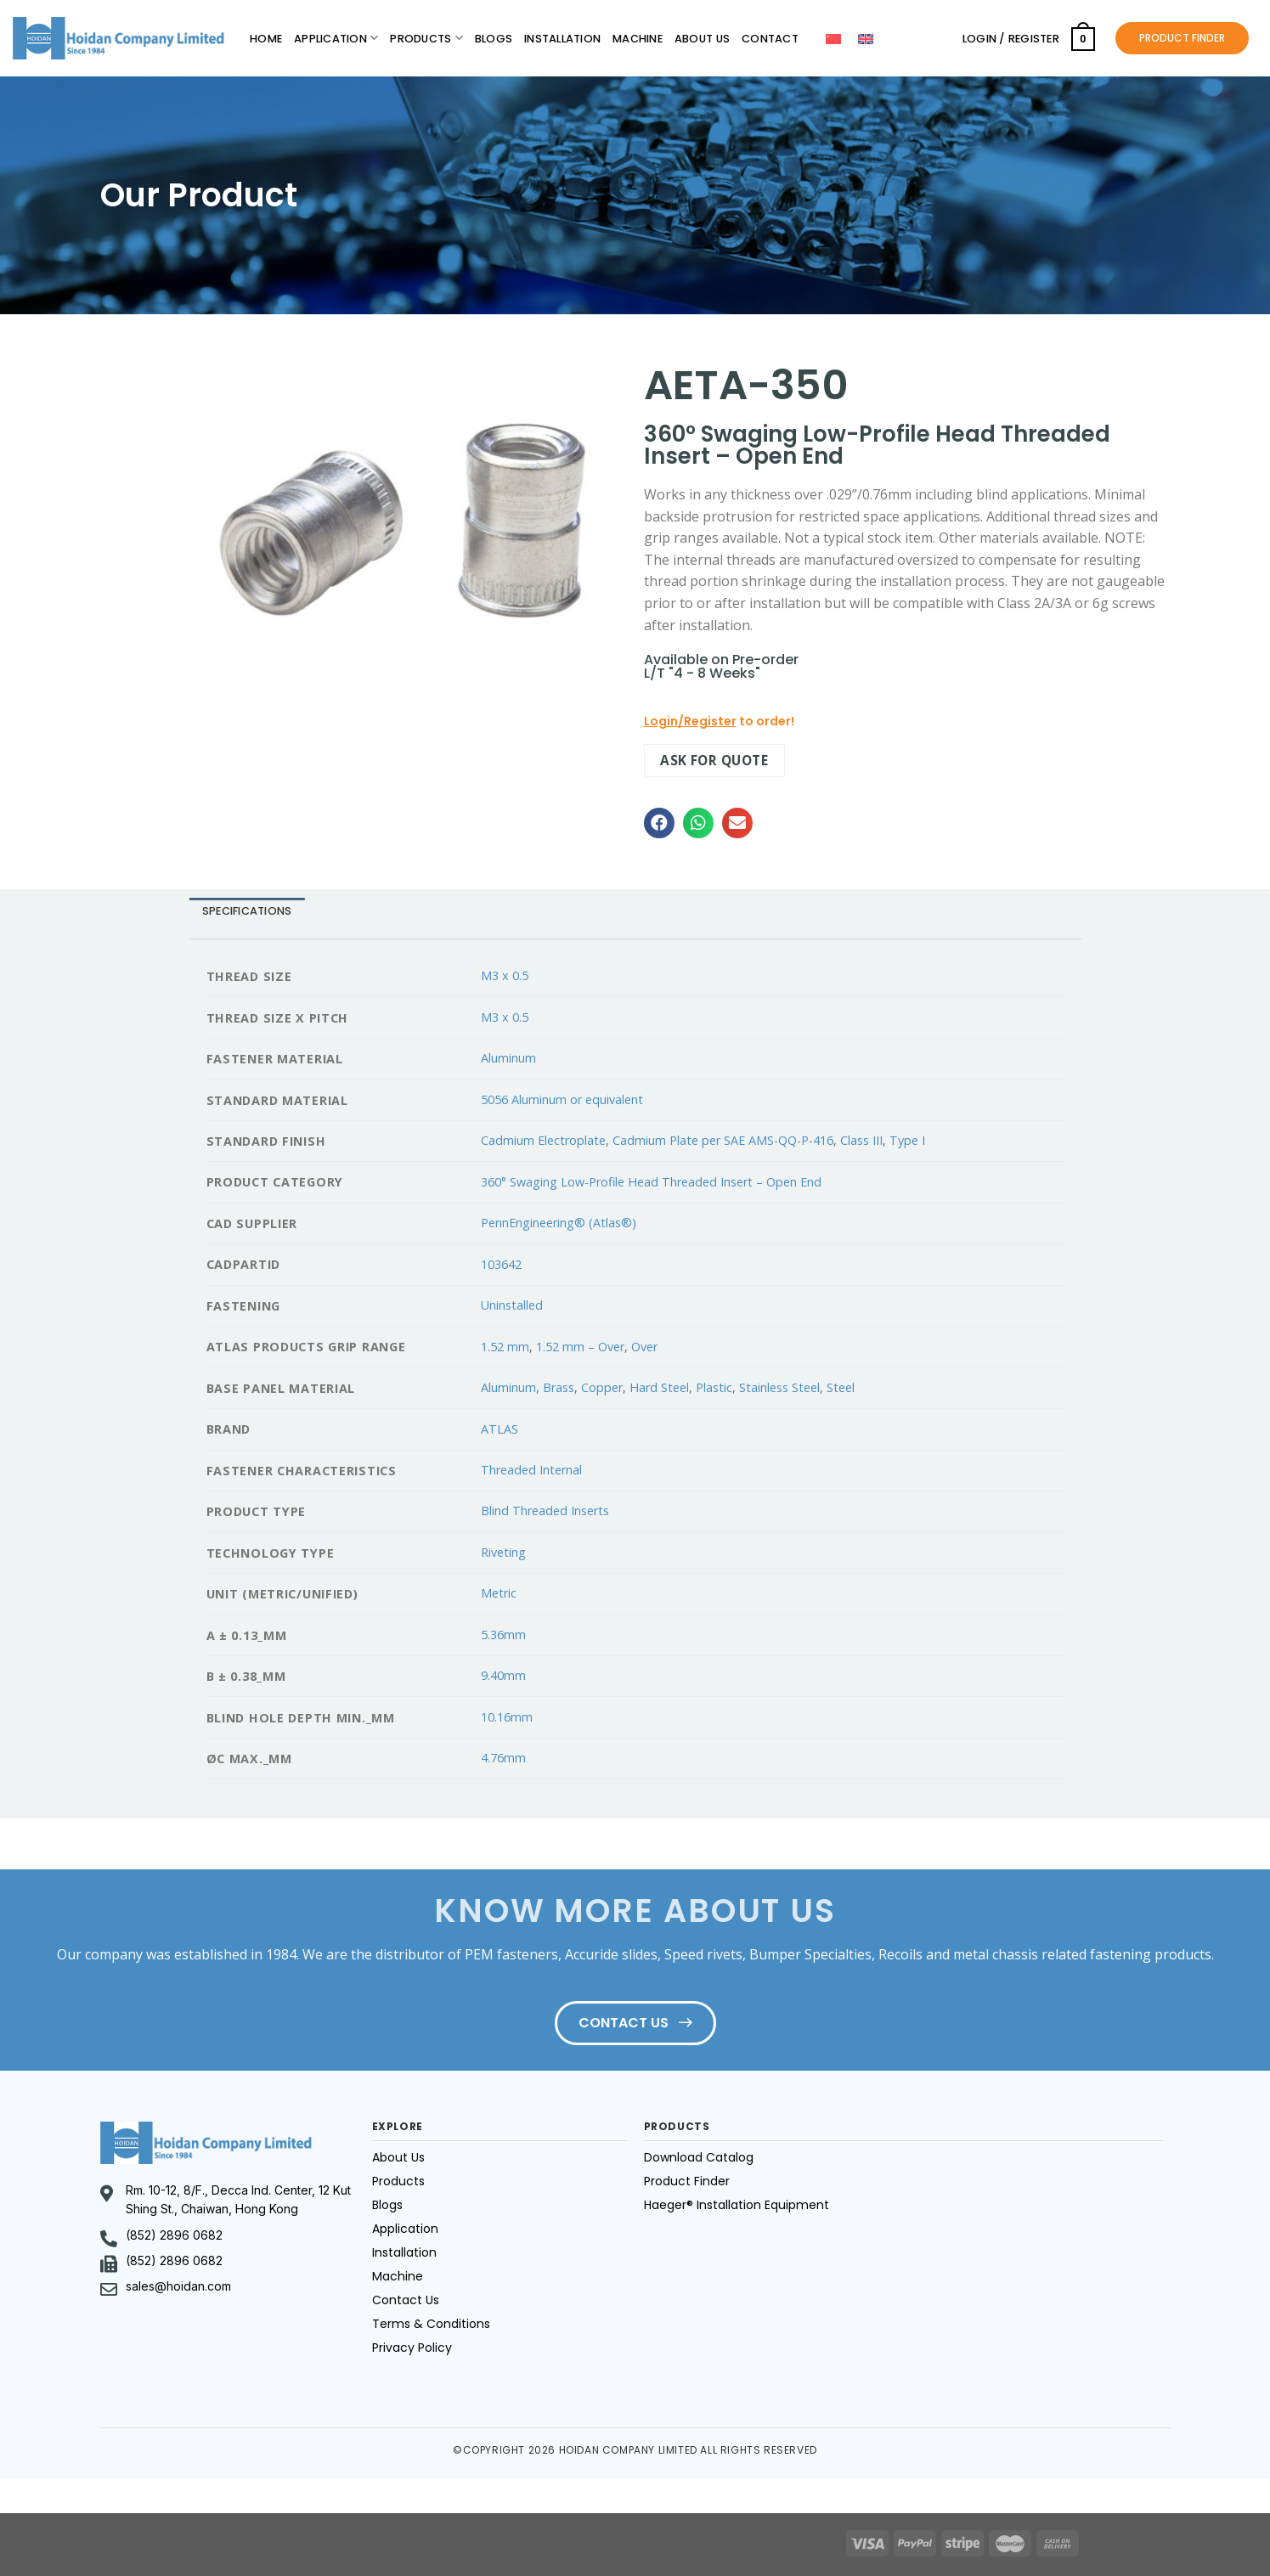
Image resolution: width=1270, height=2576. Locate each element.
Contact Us (405, 2299)
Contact (770, 38)
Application (336, 38)
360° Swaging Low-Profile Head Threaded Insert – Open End (651, 1182)
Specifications (247, 911)
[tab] (247, 912)
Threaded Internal (531, 1470)
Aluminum (508, 1058)
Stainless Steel (779, 1387)
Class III (861, 1140)
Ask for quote (714, 760)
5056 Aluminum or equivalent (562, 1099)
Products (426, 38)
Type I (907, 1140)
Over (644, 1347)
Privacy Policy (412, 2347)
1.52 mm (505, 1347)
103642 (501, 1264)
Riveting (503, 1552)
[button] (659, 823)
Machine (637, 38)
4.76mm (503, 1758)
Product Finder (687, 2181)
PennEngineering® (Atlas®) (558, 1223)
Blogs (493, 38)
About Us (702, 38)
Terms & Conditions (431, 2323)
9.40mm (503, 1675)
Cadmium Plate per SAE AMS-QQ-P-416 (722, 1140)
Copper (602, 1387)
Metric (498, 1593)
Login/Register (690, 721)
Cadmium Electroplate (543, 1140)
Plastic (714, 1387)
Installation (562, 38)
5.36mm (503, 1634)
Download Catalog (699, 2157)
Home (266, 38)
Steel (841, 1387)
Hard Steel (659, 1387)
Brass (558, 1387)
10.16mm (507, 1717)
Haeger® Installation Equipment (736, 2204)
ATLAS (499, 1429)
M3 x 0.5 (504, 975)
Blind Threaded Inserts (545, 1510)
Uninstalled (512, 1305)
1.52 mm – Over (580, 1347)
